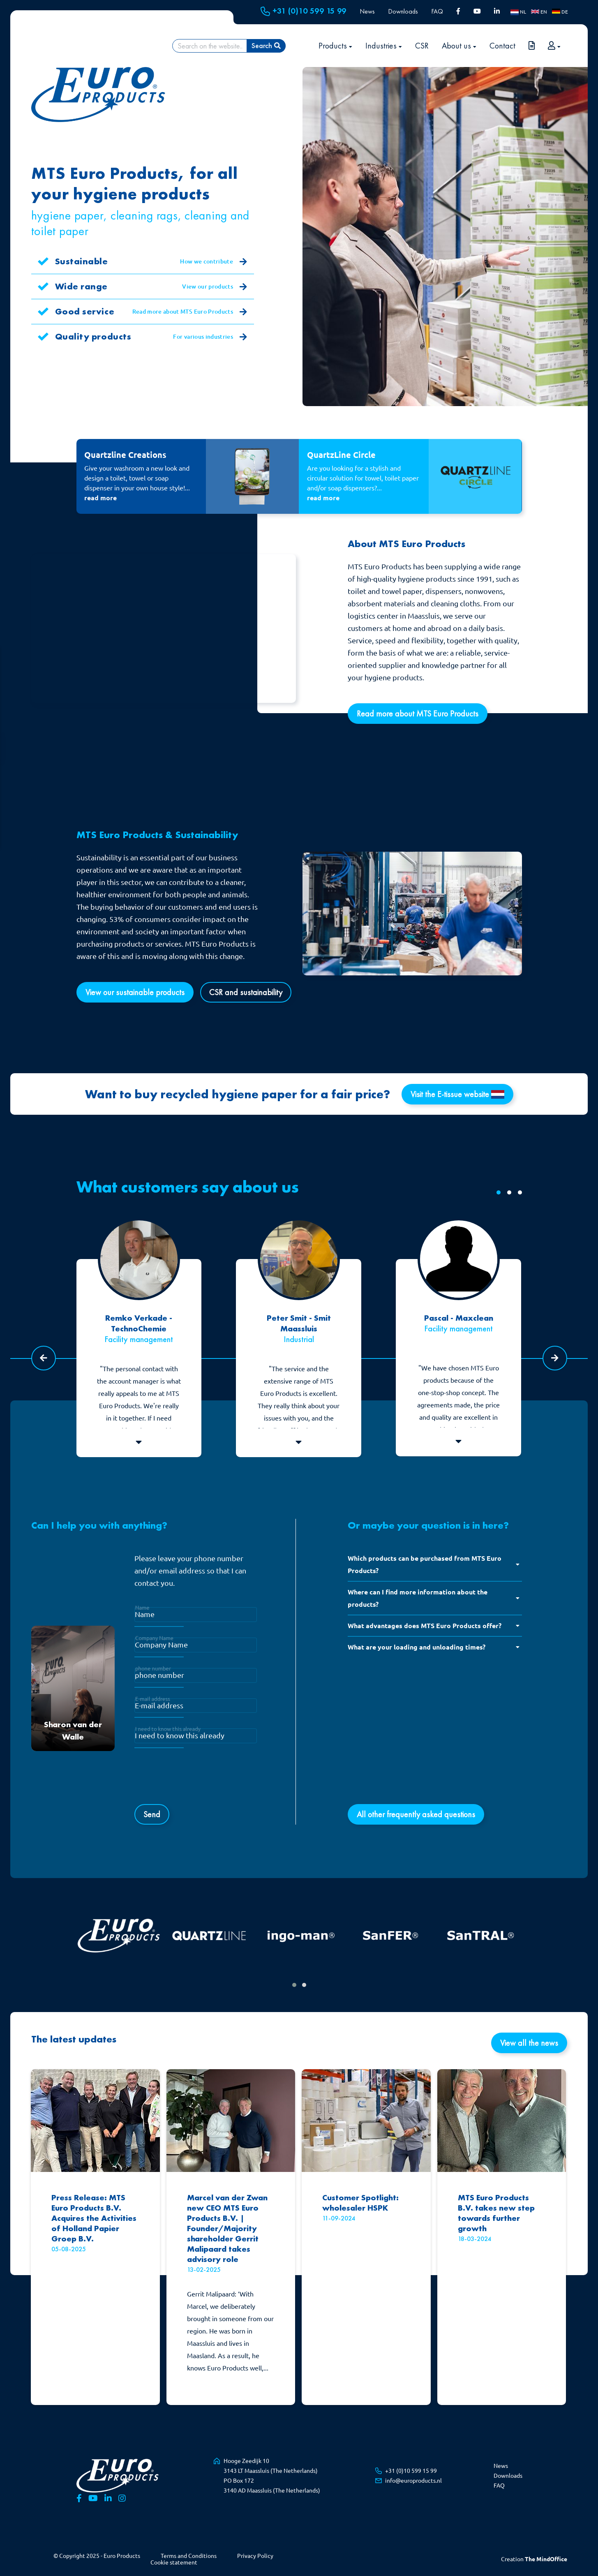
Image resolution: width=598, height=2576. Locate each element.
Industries (383, 45)
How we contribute (213, 262)
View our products (214, 287)
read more (100, 497)
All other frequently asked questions (416, 1814)
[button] (498, 1192)
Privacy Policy (255, 2556)
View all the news (529, 2043)
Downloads (403, 11)
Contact (502, 45)
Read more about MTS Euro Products (189, 312)
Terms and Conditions (189, 2556)
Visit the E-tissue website (457, 1094)
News (367, 11)
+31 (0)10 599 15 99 (303, 10)
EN (539, 11)
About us (459, 45)
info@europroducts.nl (413, 2480)
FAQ (437, 11)
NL (518, 11)
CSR (422, 45)
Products (335, 45)
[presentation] (196, 1781)
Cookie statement (173, 2562)
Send (151, 1814)
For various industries (210, 337)
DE (560, 11)
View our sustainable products (135, 992)
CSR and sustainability (245, 992)
